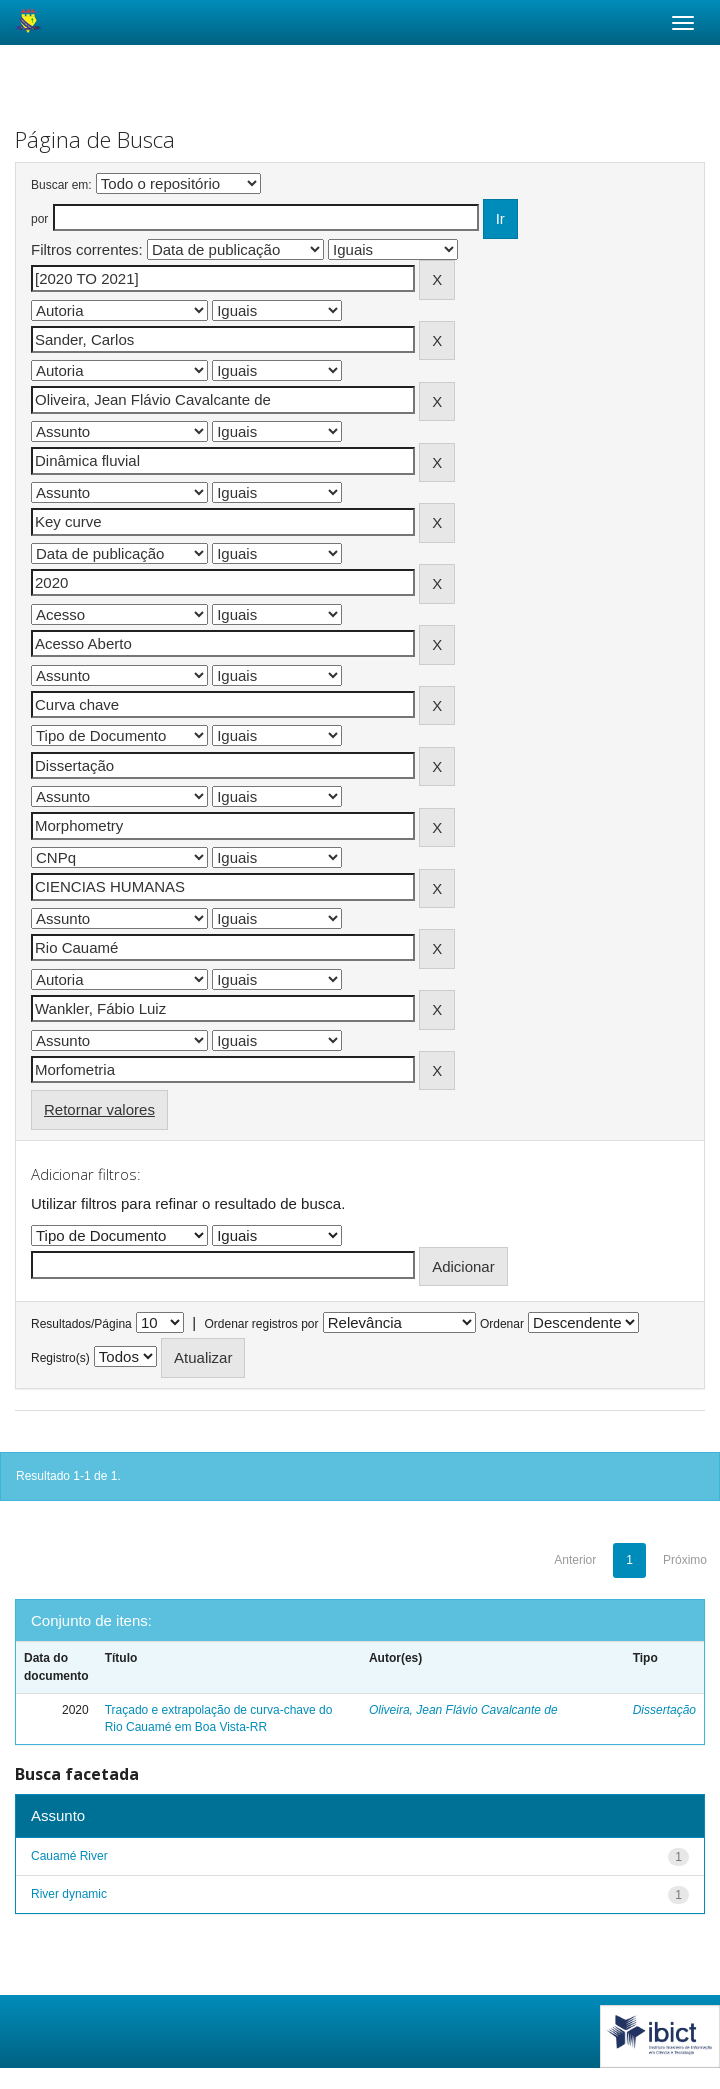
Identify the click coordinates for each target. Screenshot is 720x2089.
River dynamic (69, 1894)
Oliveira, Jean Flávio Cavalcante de (463, 1710)
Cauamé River (69, 1856)
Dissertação (664, 1710)
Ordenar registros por (261, 1324)
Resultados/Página (81, 1324)
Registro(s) (60, 1358)
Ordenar (502, 1324)
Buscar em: (61, 185)
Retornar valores (99, 1109)
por (39, 219)
